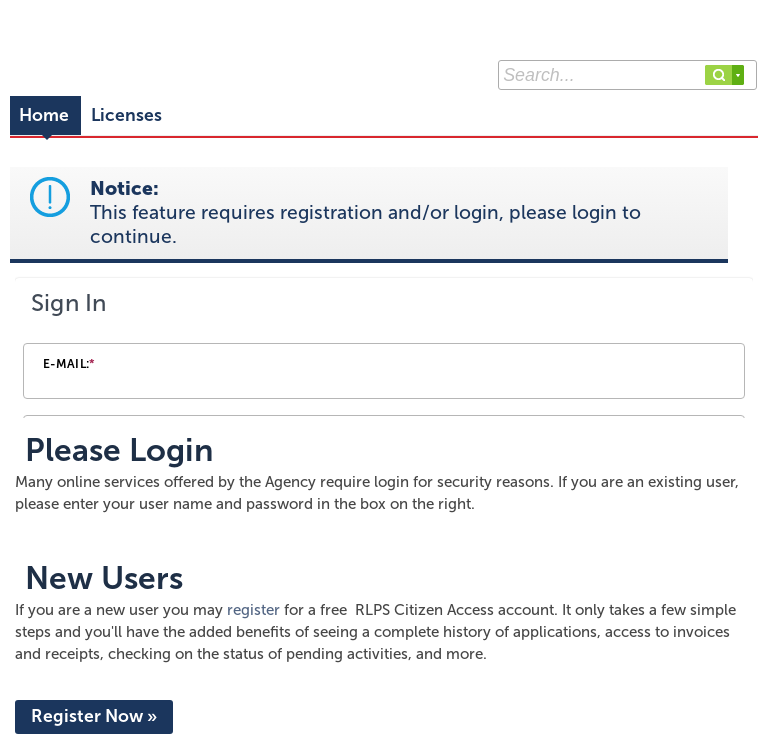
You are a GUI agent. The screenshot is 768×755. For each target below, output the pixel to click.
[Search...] (627, 75)
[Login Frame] (384, 349)
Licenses (126, 115)
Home (44, 115)
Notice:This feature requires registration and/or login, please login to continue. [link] (365, 212)
